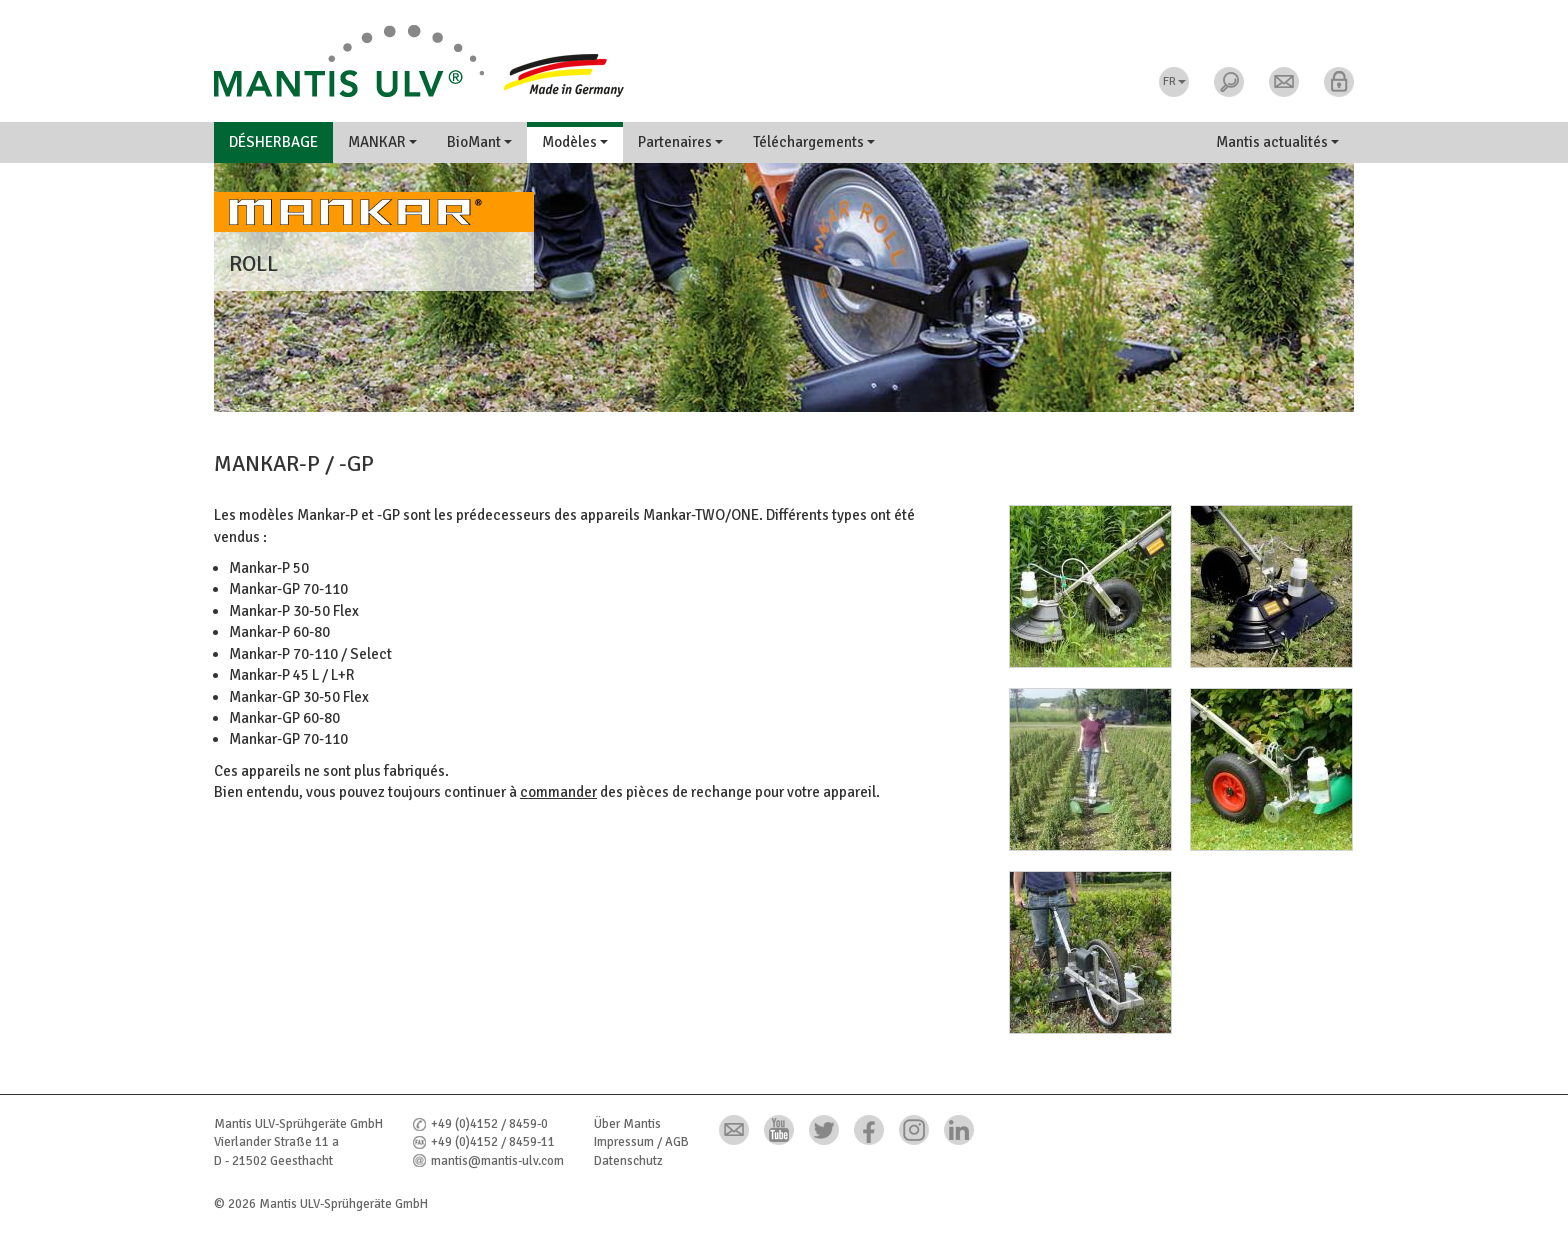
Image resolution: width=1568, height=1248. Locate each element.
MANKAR (382, 142)
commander (558, 792)
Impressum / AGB (641, 1142)
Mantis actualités (1277, 142)
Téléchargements (814, 142)
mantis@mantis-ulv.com (497, 1161)
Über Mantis (627, 1124)
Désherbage (273, 142)
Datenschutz (628, 1161)
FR (1174, 81)
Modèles (575, 142)
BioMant (479, 142)
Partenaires (680, 142)
